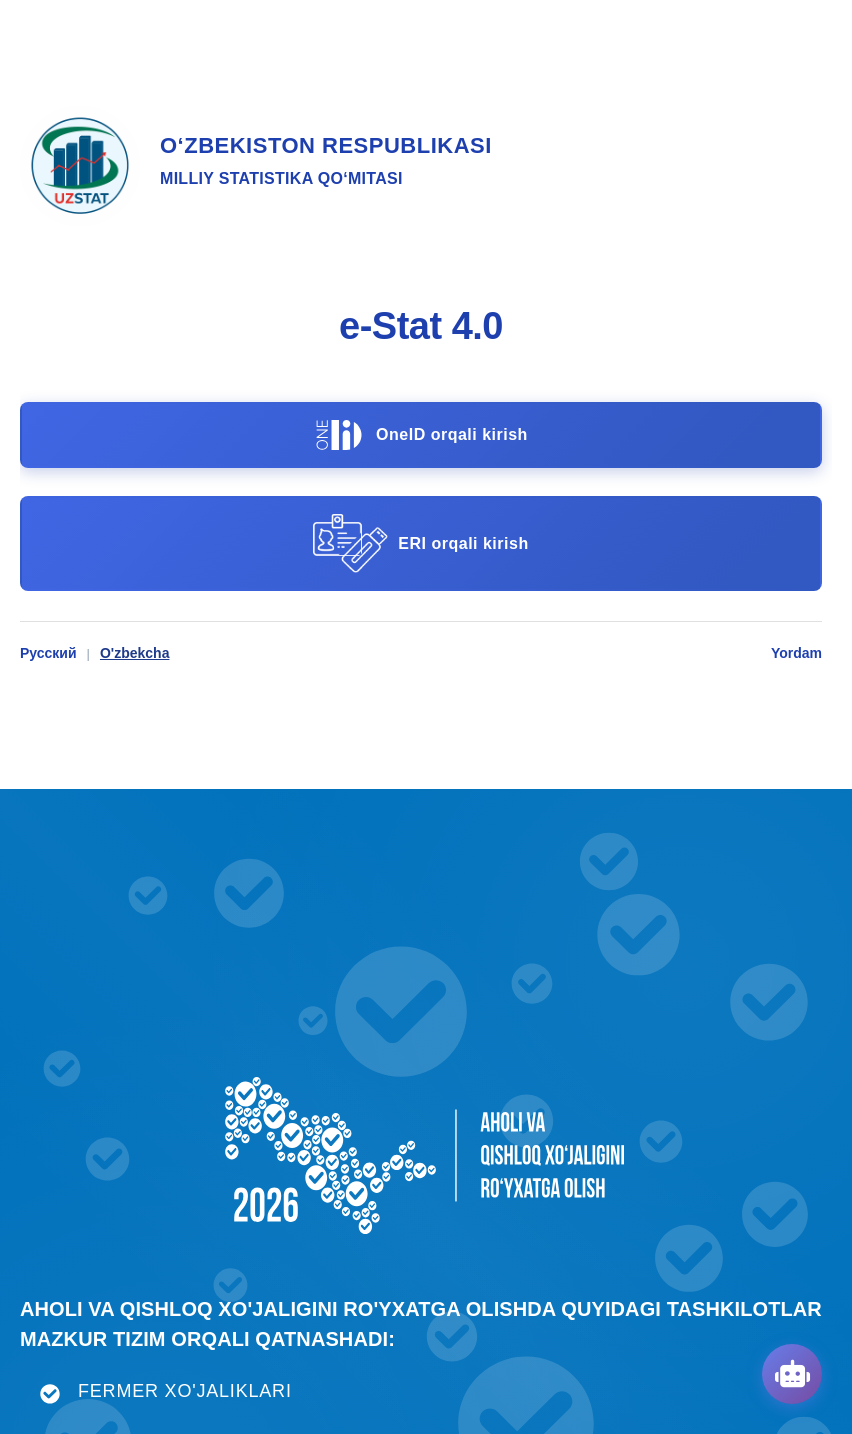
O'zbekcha (134, 653)
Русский (48, 653)
